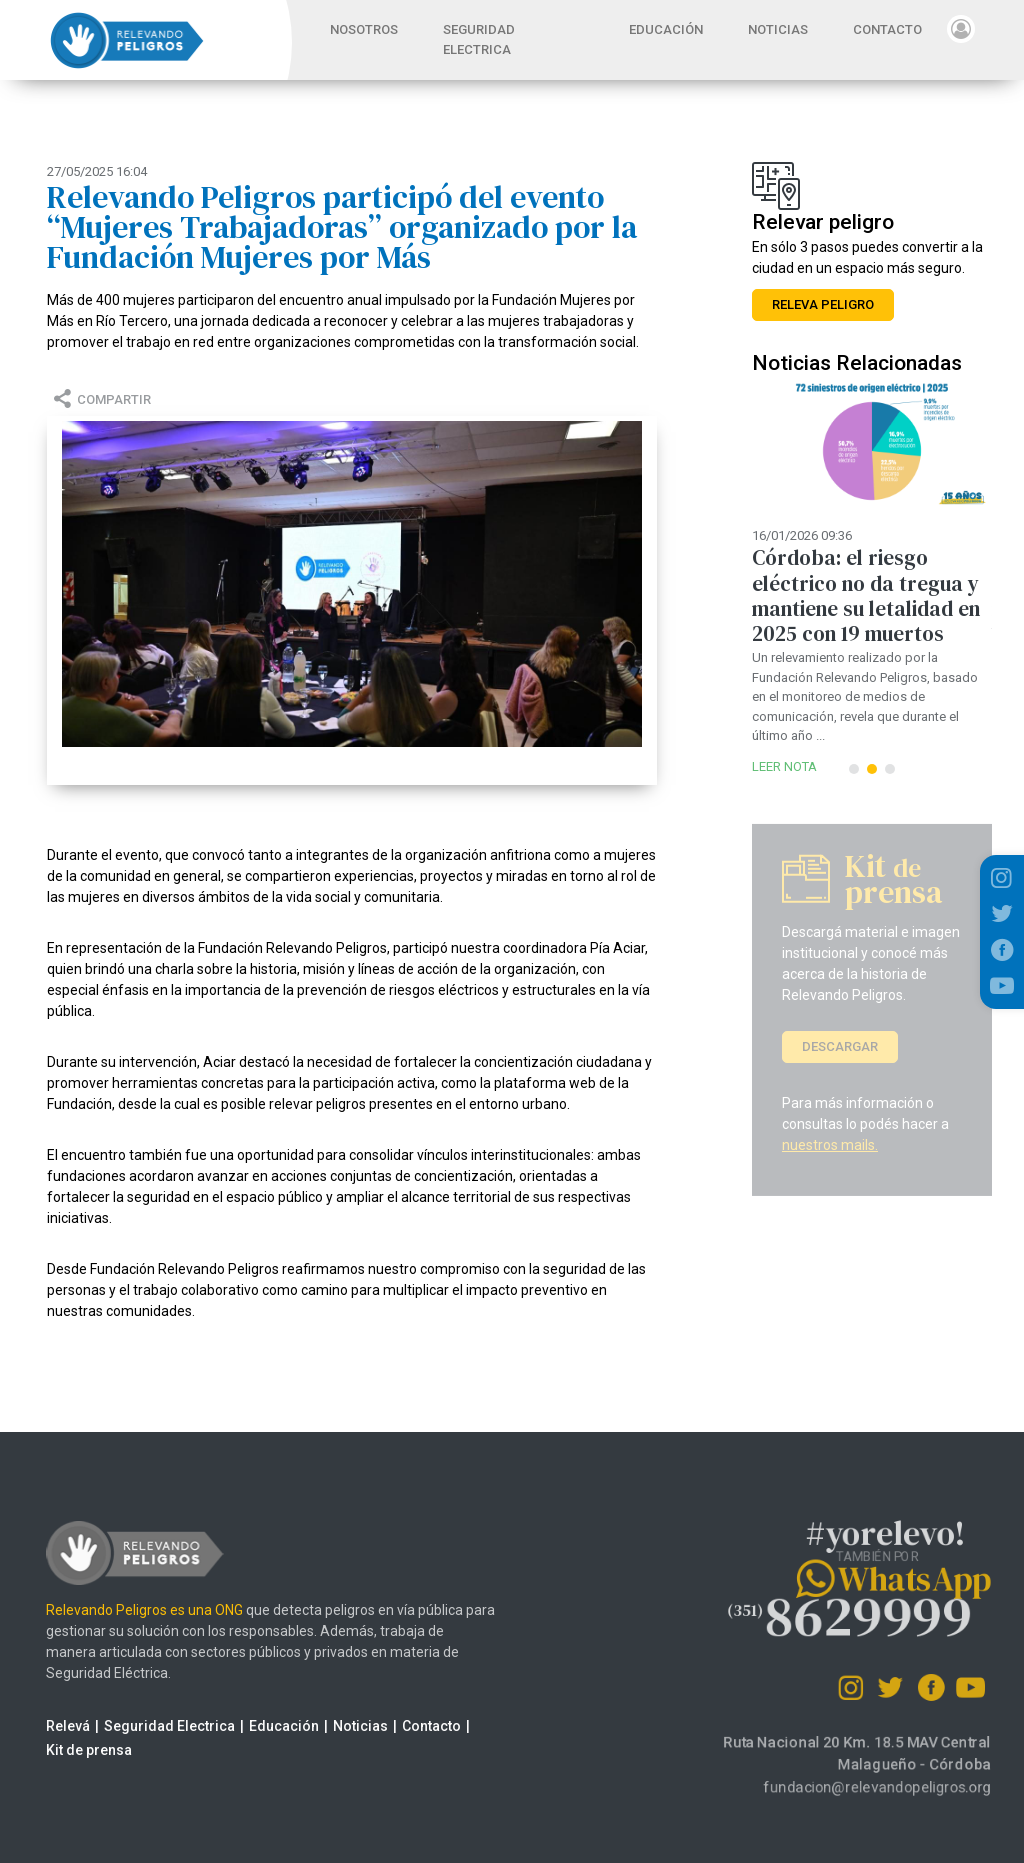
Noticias (340, 1726)
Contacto (411, 1726)
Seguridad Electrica (149, 1726)
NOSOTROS (364, 29)
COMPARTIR (99, 400)
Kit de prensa (69, 1750)
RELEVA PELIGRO (823, 304)
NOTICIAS (778, 29)
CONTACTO (887, 29)
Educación (264, 1726)
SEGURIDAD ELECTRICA (479, 39)
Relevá (48, 1726)
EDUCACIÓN (666, 29)
